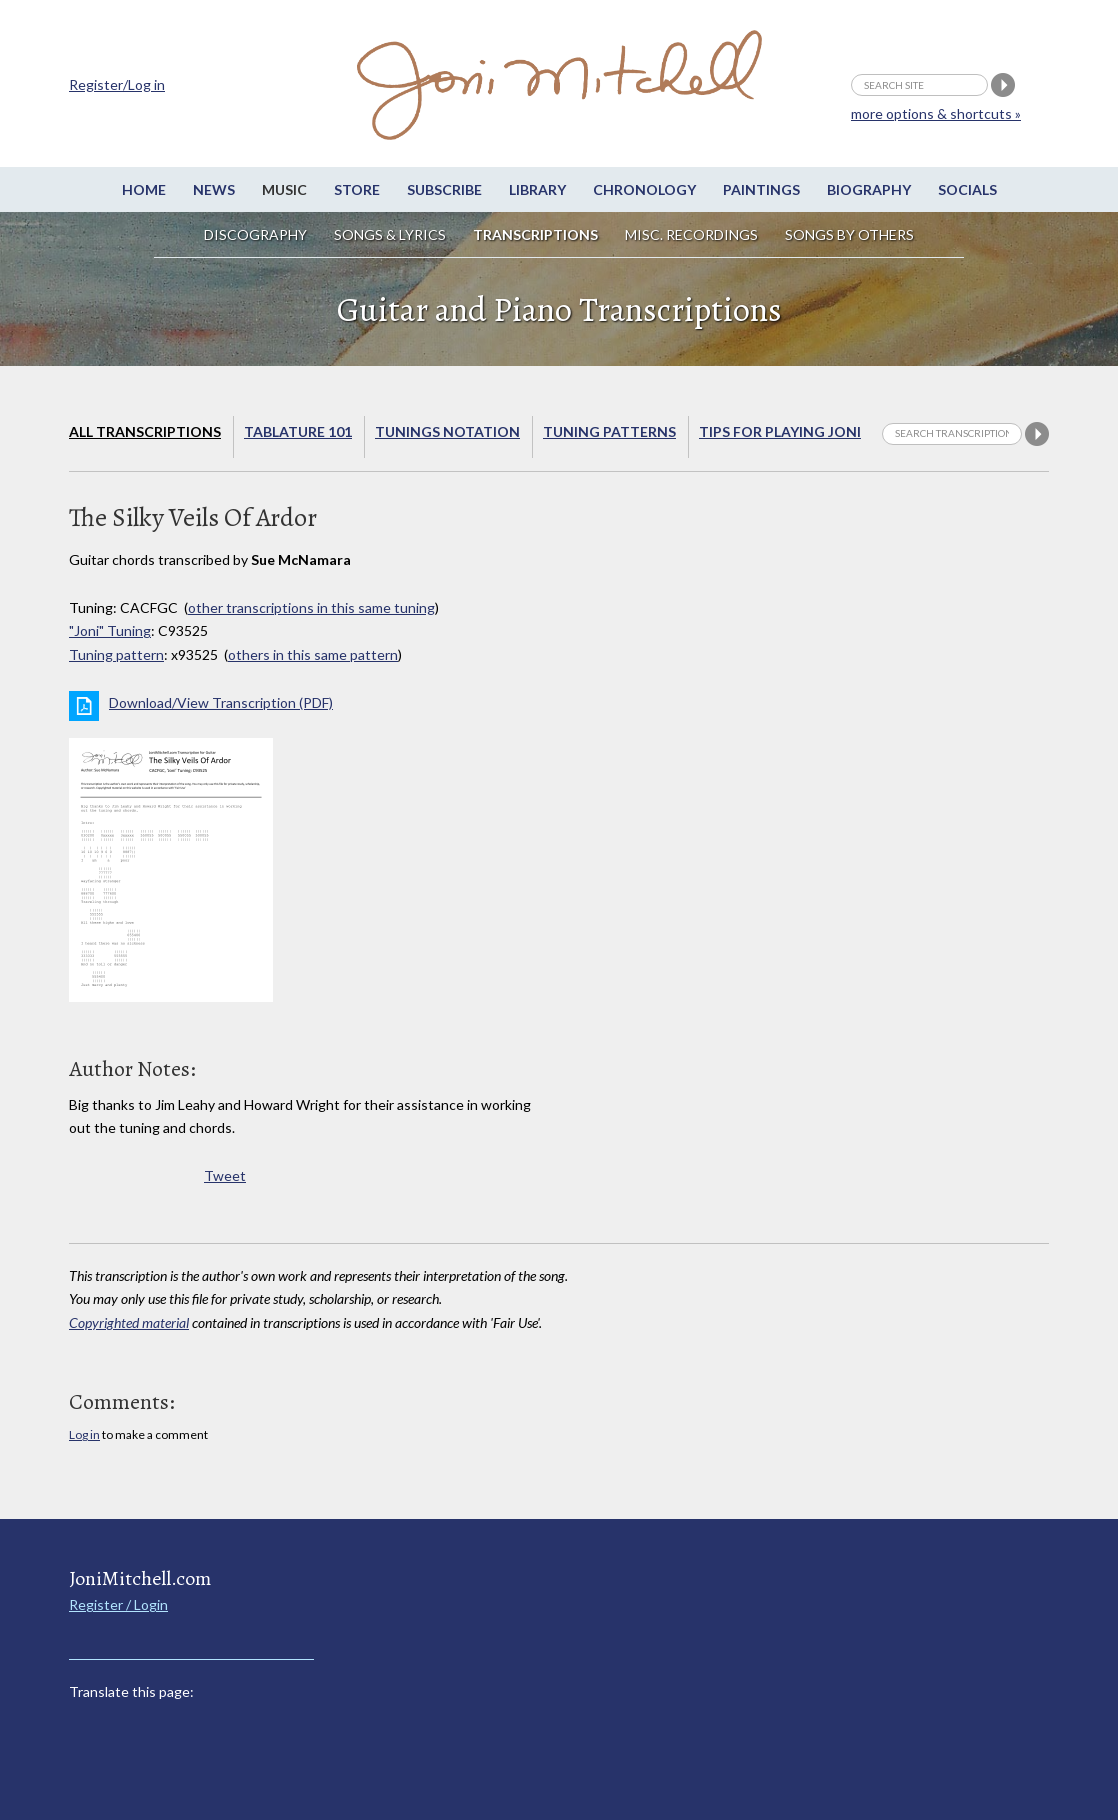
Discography (255, 234)
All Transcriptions (145, 431)
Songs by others (849, 234)
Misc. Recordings (693, 234)
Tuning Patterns (609, 431)
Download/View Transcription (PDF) (221, 702)
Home (144, 189)
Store (357, 189)
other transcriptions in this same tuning (311, 607)
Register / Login (118, 1604)
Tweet (225, 1175)
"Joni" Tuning (110, 630)
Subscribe (444, 189)
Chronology (644, 189)
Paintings (761, 189)
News (214, 189)
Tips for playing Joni (780, 431)
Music (284, 189)
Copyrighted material (129, 1322)
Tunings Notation (447, 431)
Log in (84, 1434)
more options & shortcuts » (936, 113)
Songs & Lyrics (390, 234)
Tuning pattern (116, 654)
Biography (869, 189)
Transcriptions (535, 234)
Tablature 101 (298, 431)
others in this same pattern (313, 654)
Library (537, 189)
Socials (967, 189)
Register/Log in (117, 84)
